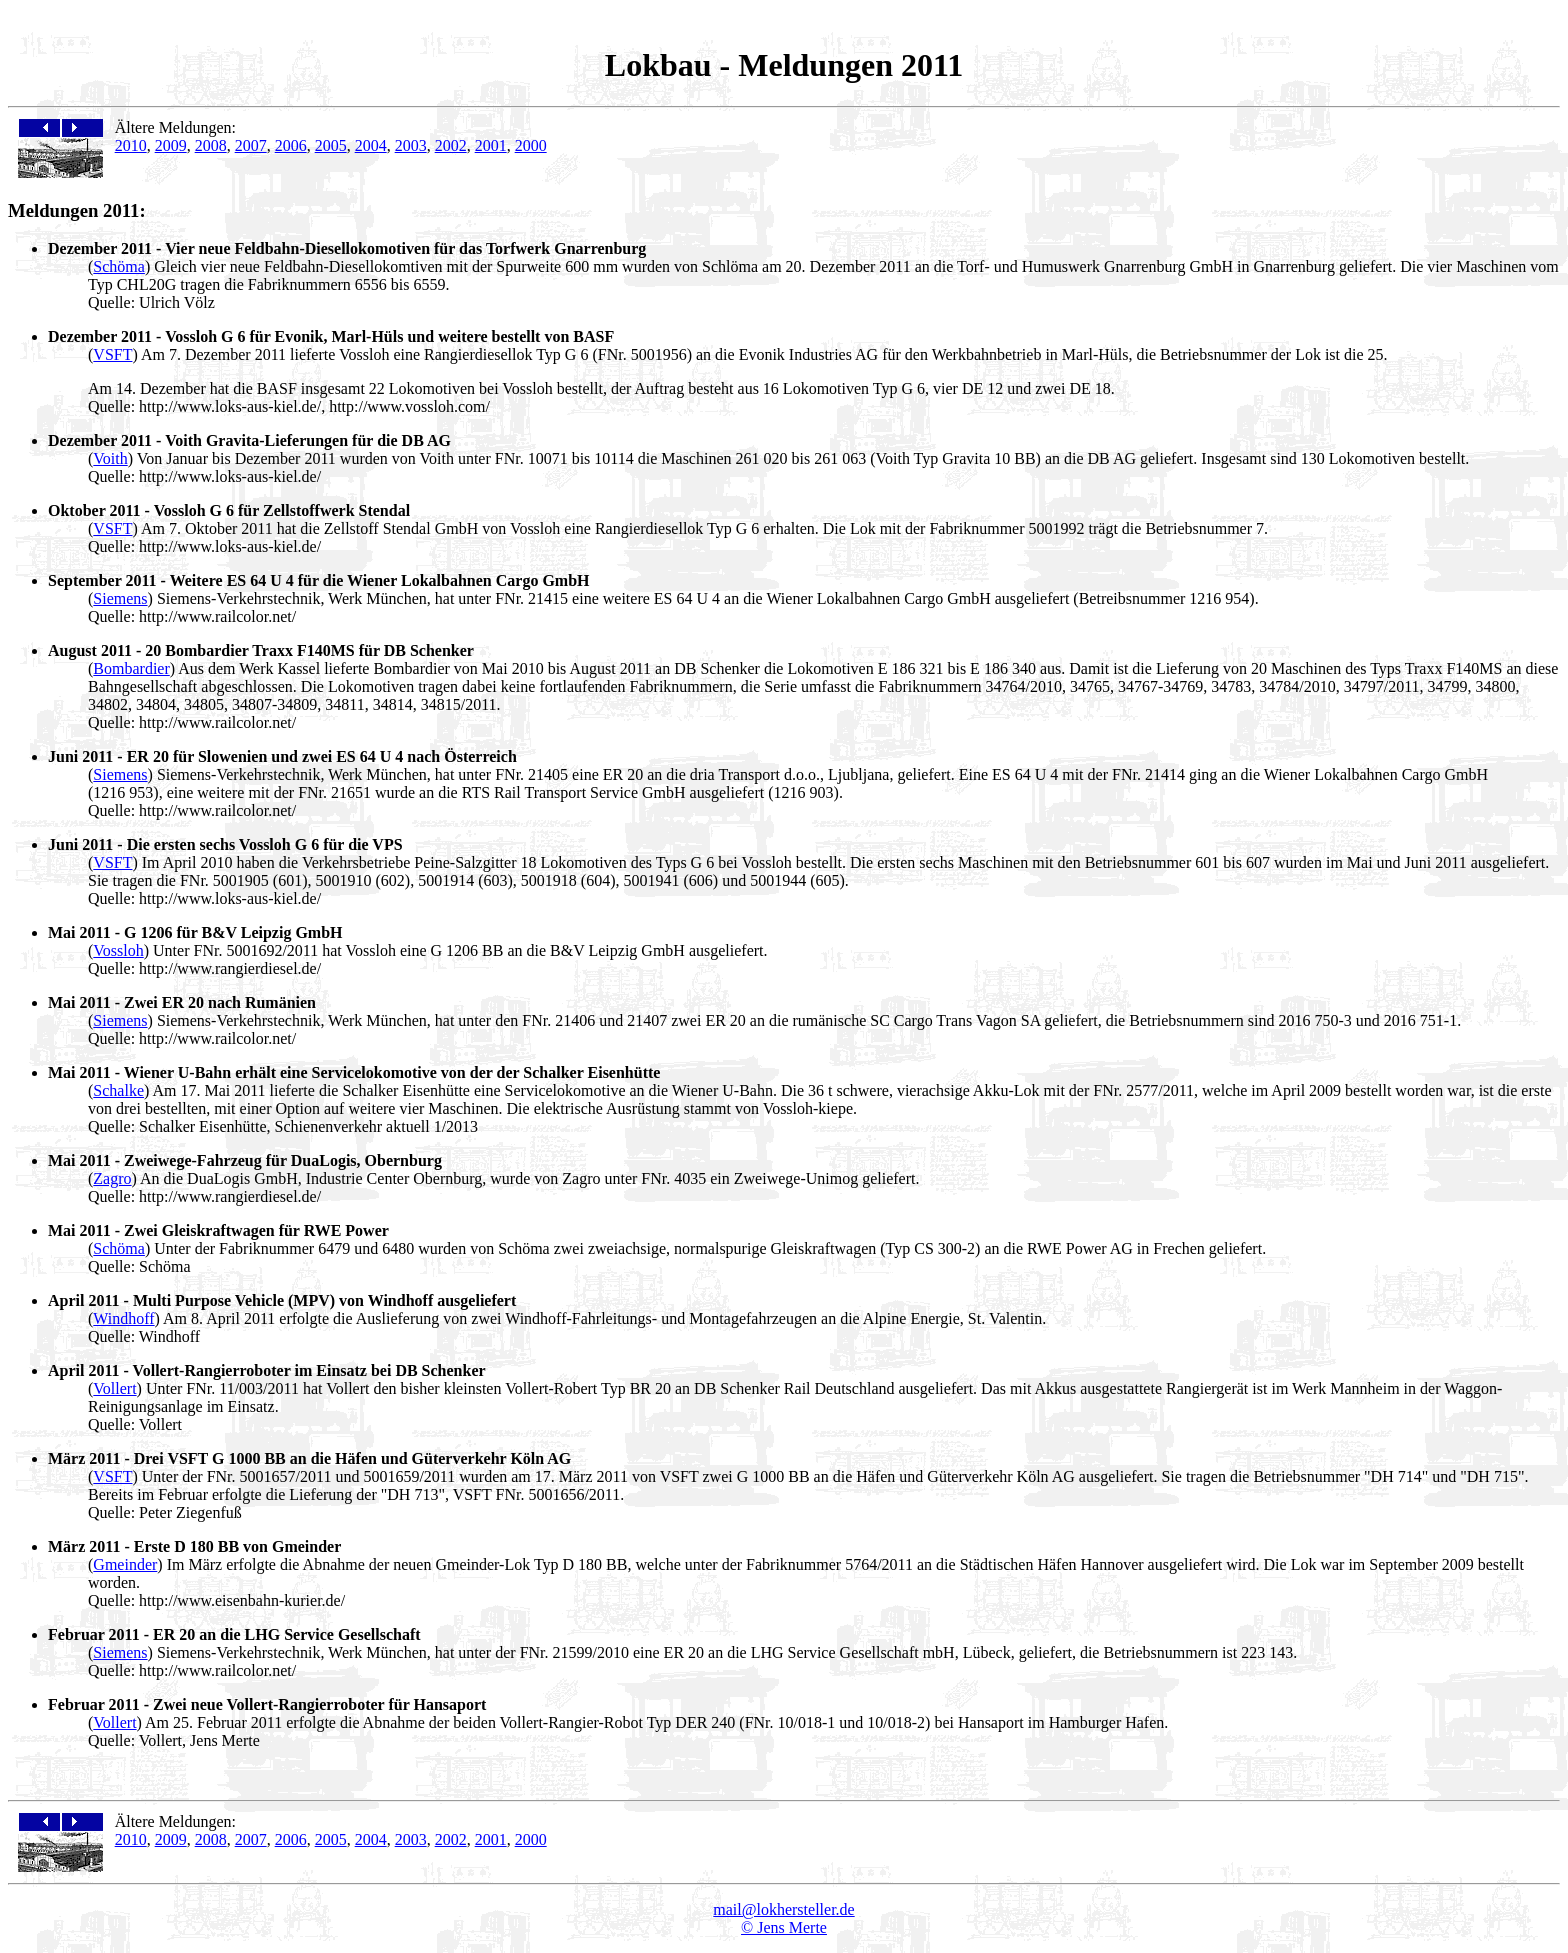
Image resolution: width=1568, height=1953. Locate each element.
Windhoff (123, 1318)
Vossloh (118, 950)
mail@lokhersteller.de (783, 1909)
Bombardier (131, 668)
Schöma (119, 266)
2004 (371, 145)
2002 (451, 145)
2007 (251, 145)
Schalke (118, 1090)
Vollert (114, 1388)
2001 (491, 145)
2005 (331, 145)
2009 (171, 145)
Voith (110, 458)
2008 (211, 145)
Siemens (120, 598)
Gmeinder (125, 1564)
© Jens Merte (784, 1927)
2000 (531, 145)
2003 (411, 145)
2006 (291, 145)
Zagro (112, 1178)
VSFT (112, 354)
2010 (131, 145)
